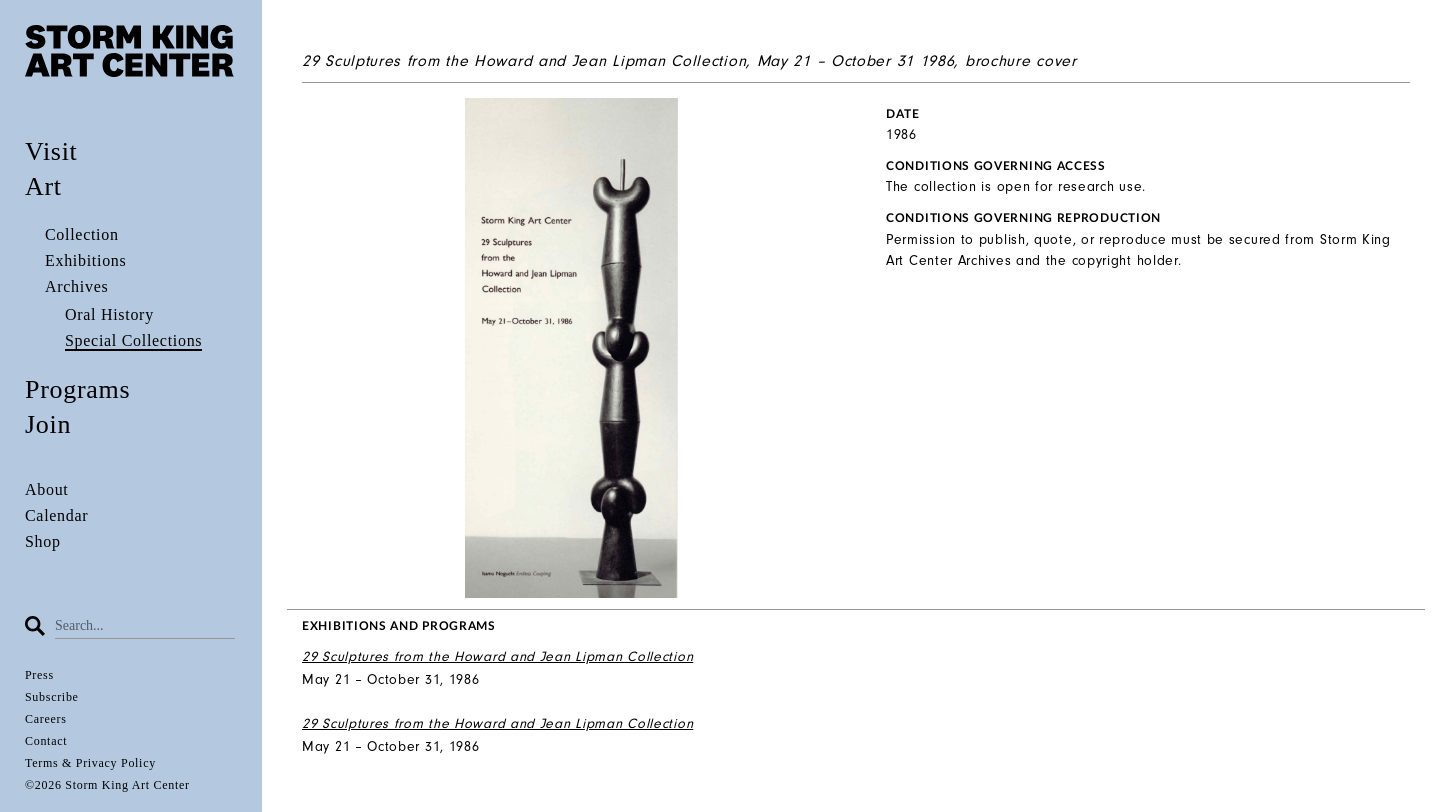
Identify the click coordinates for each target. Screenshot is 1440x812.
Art (43, 186)
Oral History (109, 314)
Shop (43, 541)
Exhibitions (85, 260)
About (47, 489)
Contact (46, 741)
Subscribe (52, 697)
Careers (46, 719)
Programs (77, 389)
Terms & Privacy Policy (90, 763)
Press (39, 675)
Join (48, 424)
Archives (76, 286)
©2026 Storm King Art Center (107, 785)
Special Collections (133, 340)
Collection (82, 234)
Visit (51, 151)
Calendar (56, 515)
